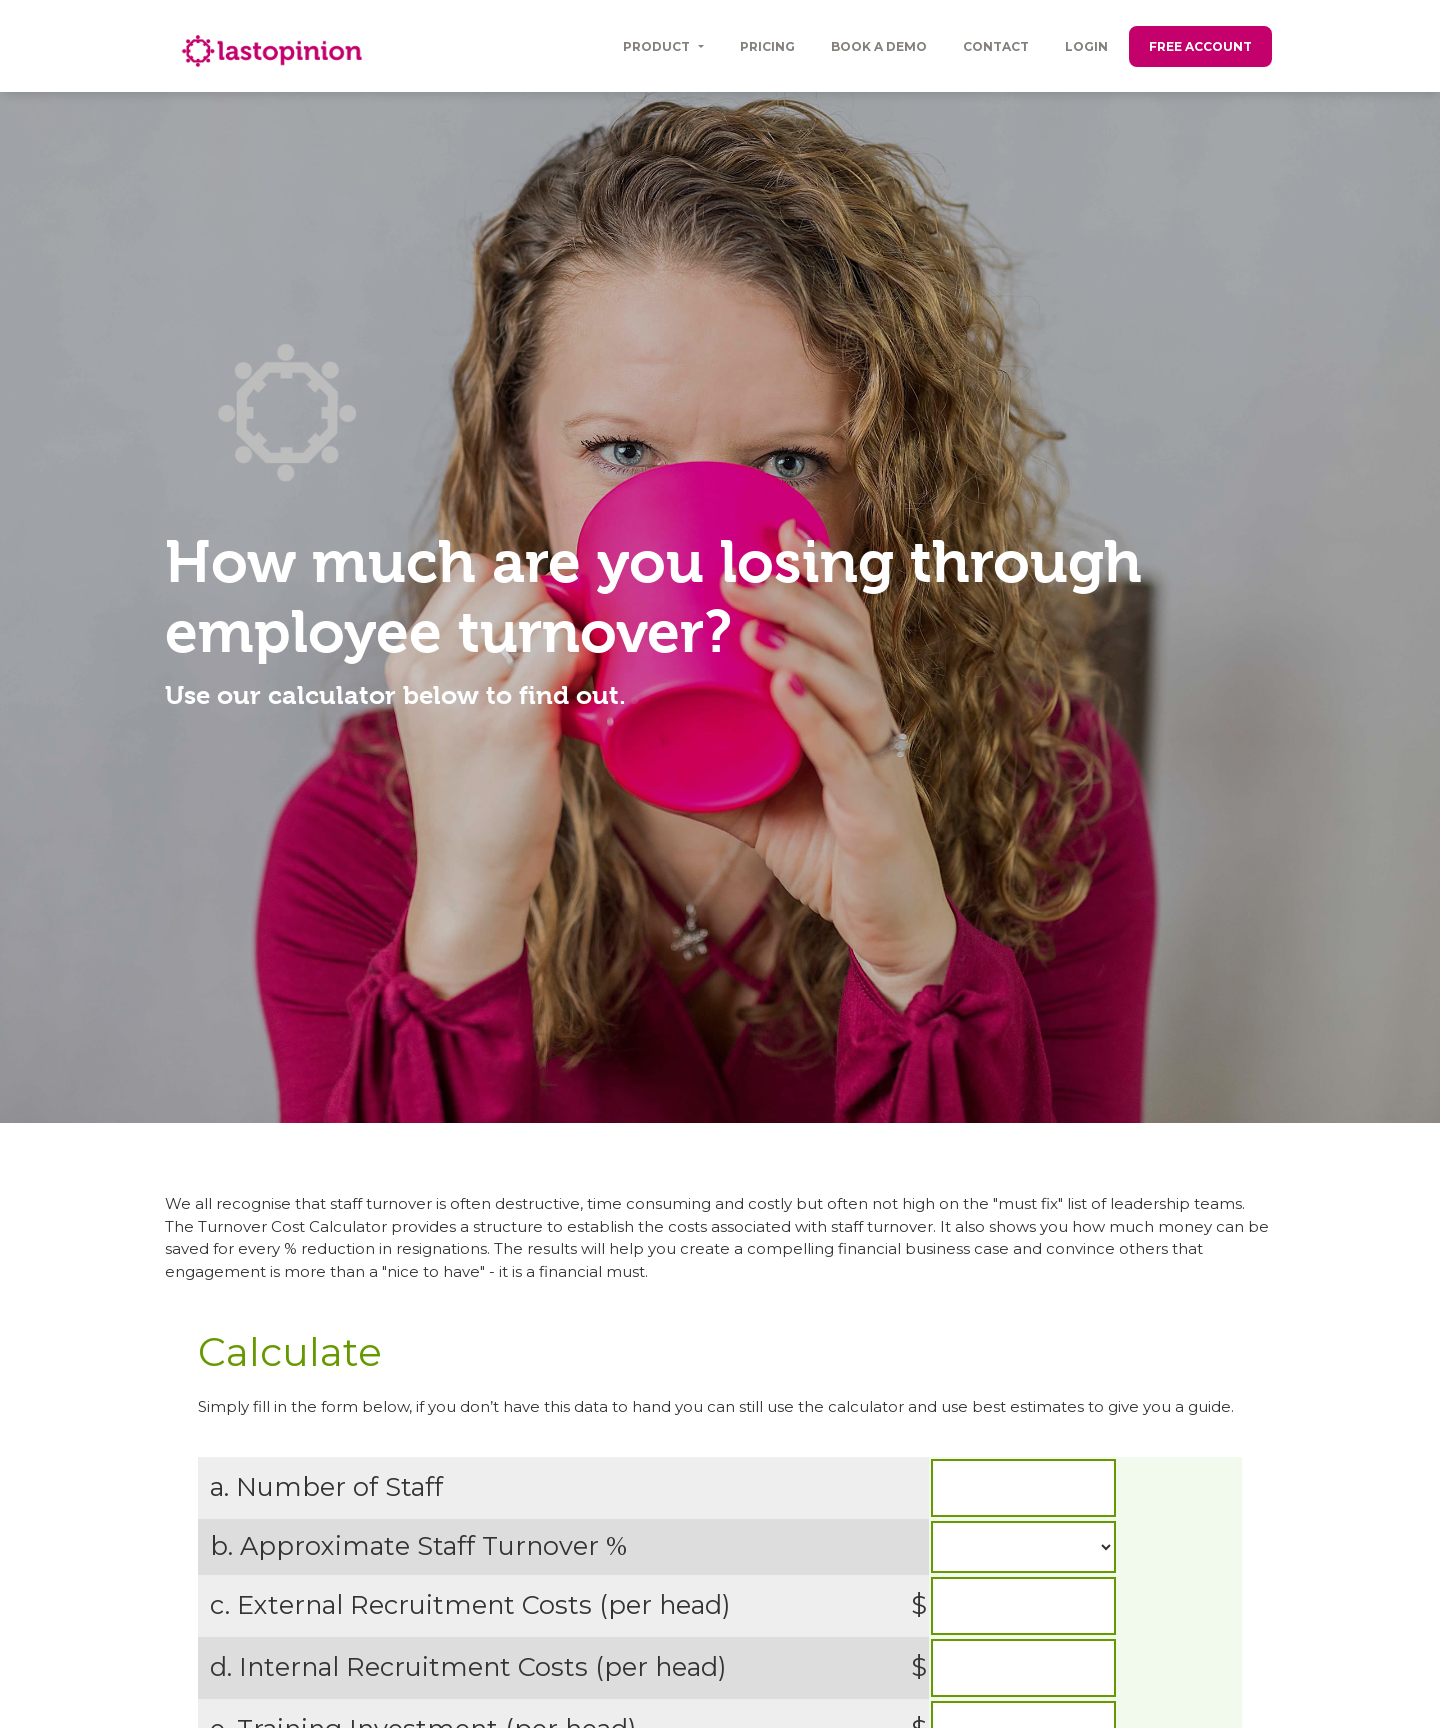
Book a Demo (879, 46)
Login (1086, 46)
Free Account (1200, 46)
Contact (996, 46)
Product (658, 46)
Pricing (767, 46)
